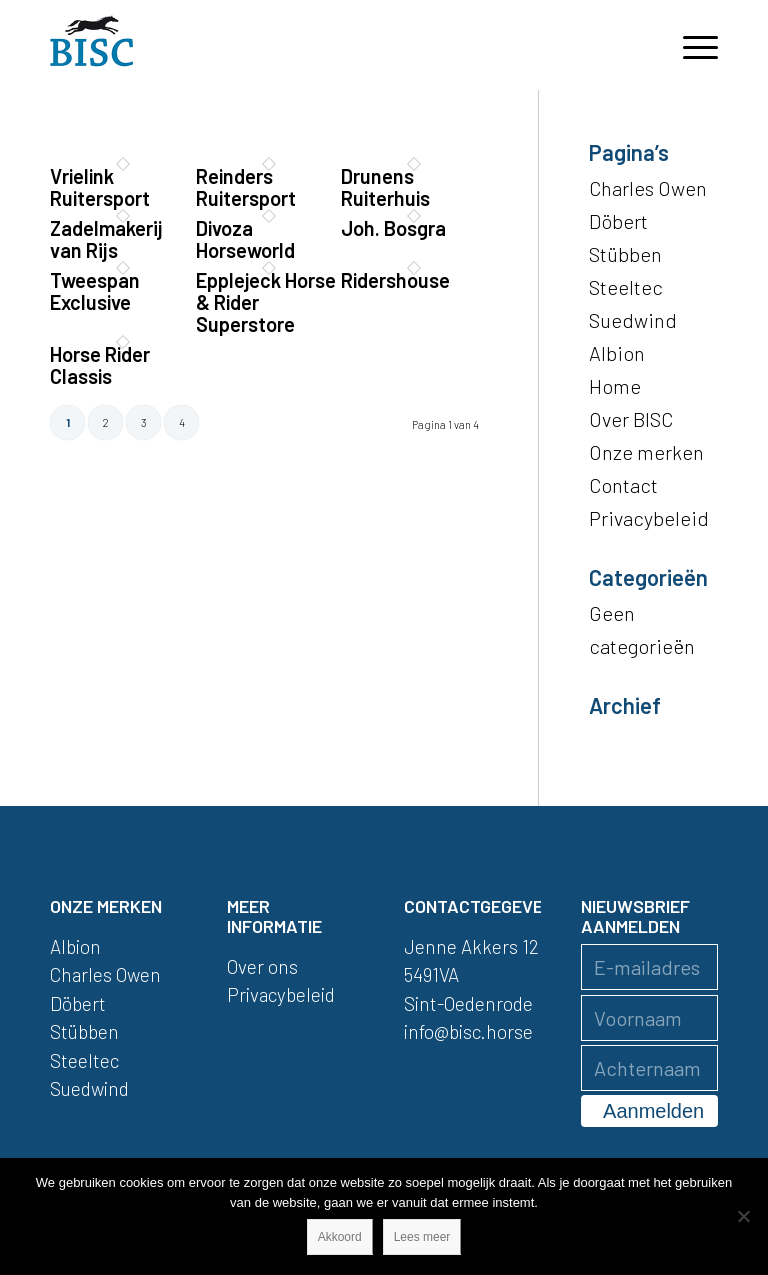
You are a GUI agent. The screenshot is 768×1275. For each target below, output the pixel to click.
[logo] (92, 45)
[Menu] (690, 45)
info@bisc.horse (468, 1031)
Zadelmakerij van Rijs (106, 239)
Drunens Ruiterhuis (385, 187)
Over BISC (631, 419)
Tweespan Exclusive (95, 291)
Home (615, 386)
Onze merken (646, 452)
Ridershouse (395, 280)
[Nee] (743, 1216)
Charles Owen (648, 188)
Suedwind (633, 320)
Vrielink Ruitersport (100, 187)
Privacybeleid (649, 518)
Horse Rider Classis (100, 365)
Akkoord (340, 1237)
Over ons (262, 966)
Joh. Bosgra (393, 228)
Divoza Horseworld (245, 239)
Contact (623, 485)
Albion (617, 353)
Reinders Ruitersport (246, 187)
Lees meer (422, 1237)
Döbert (618, 221)
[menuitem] (690, 45)
